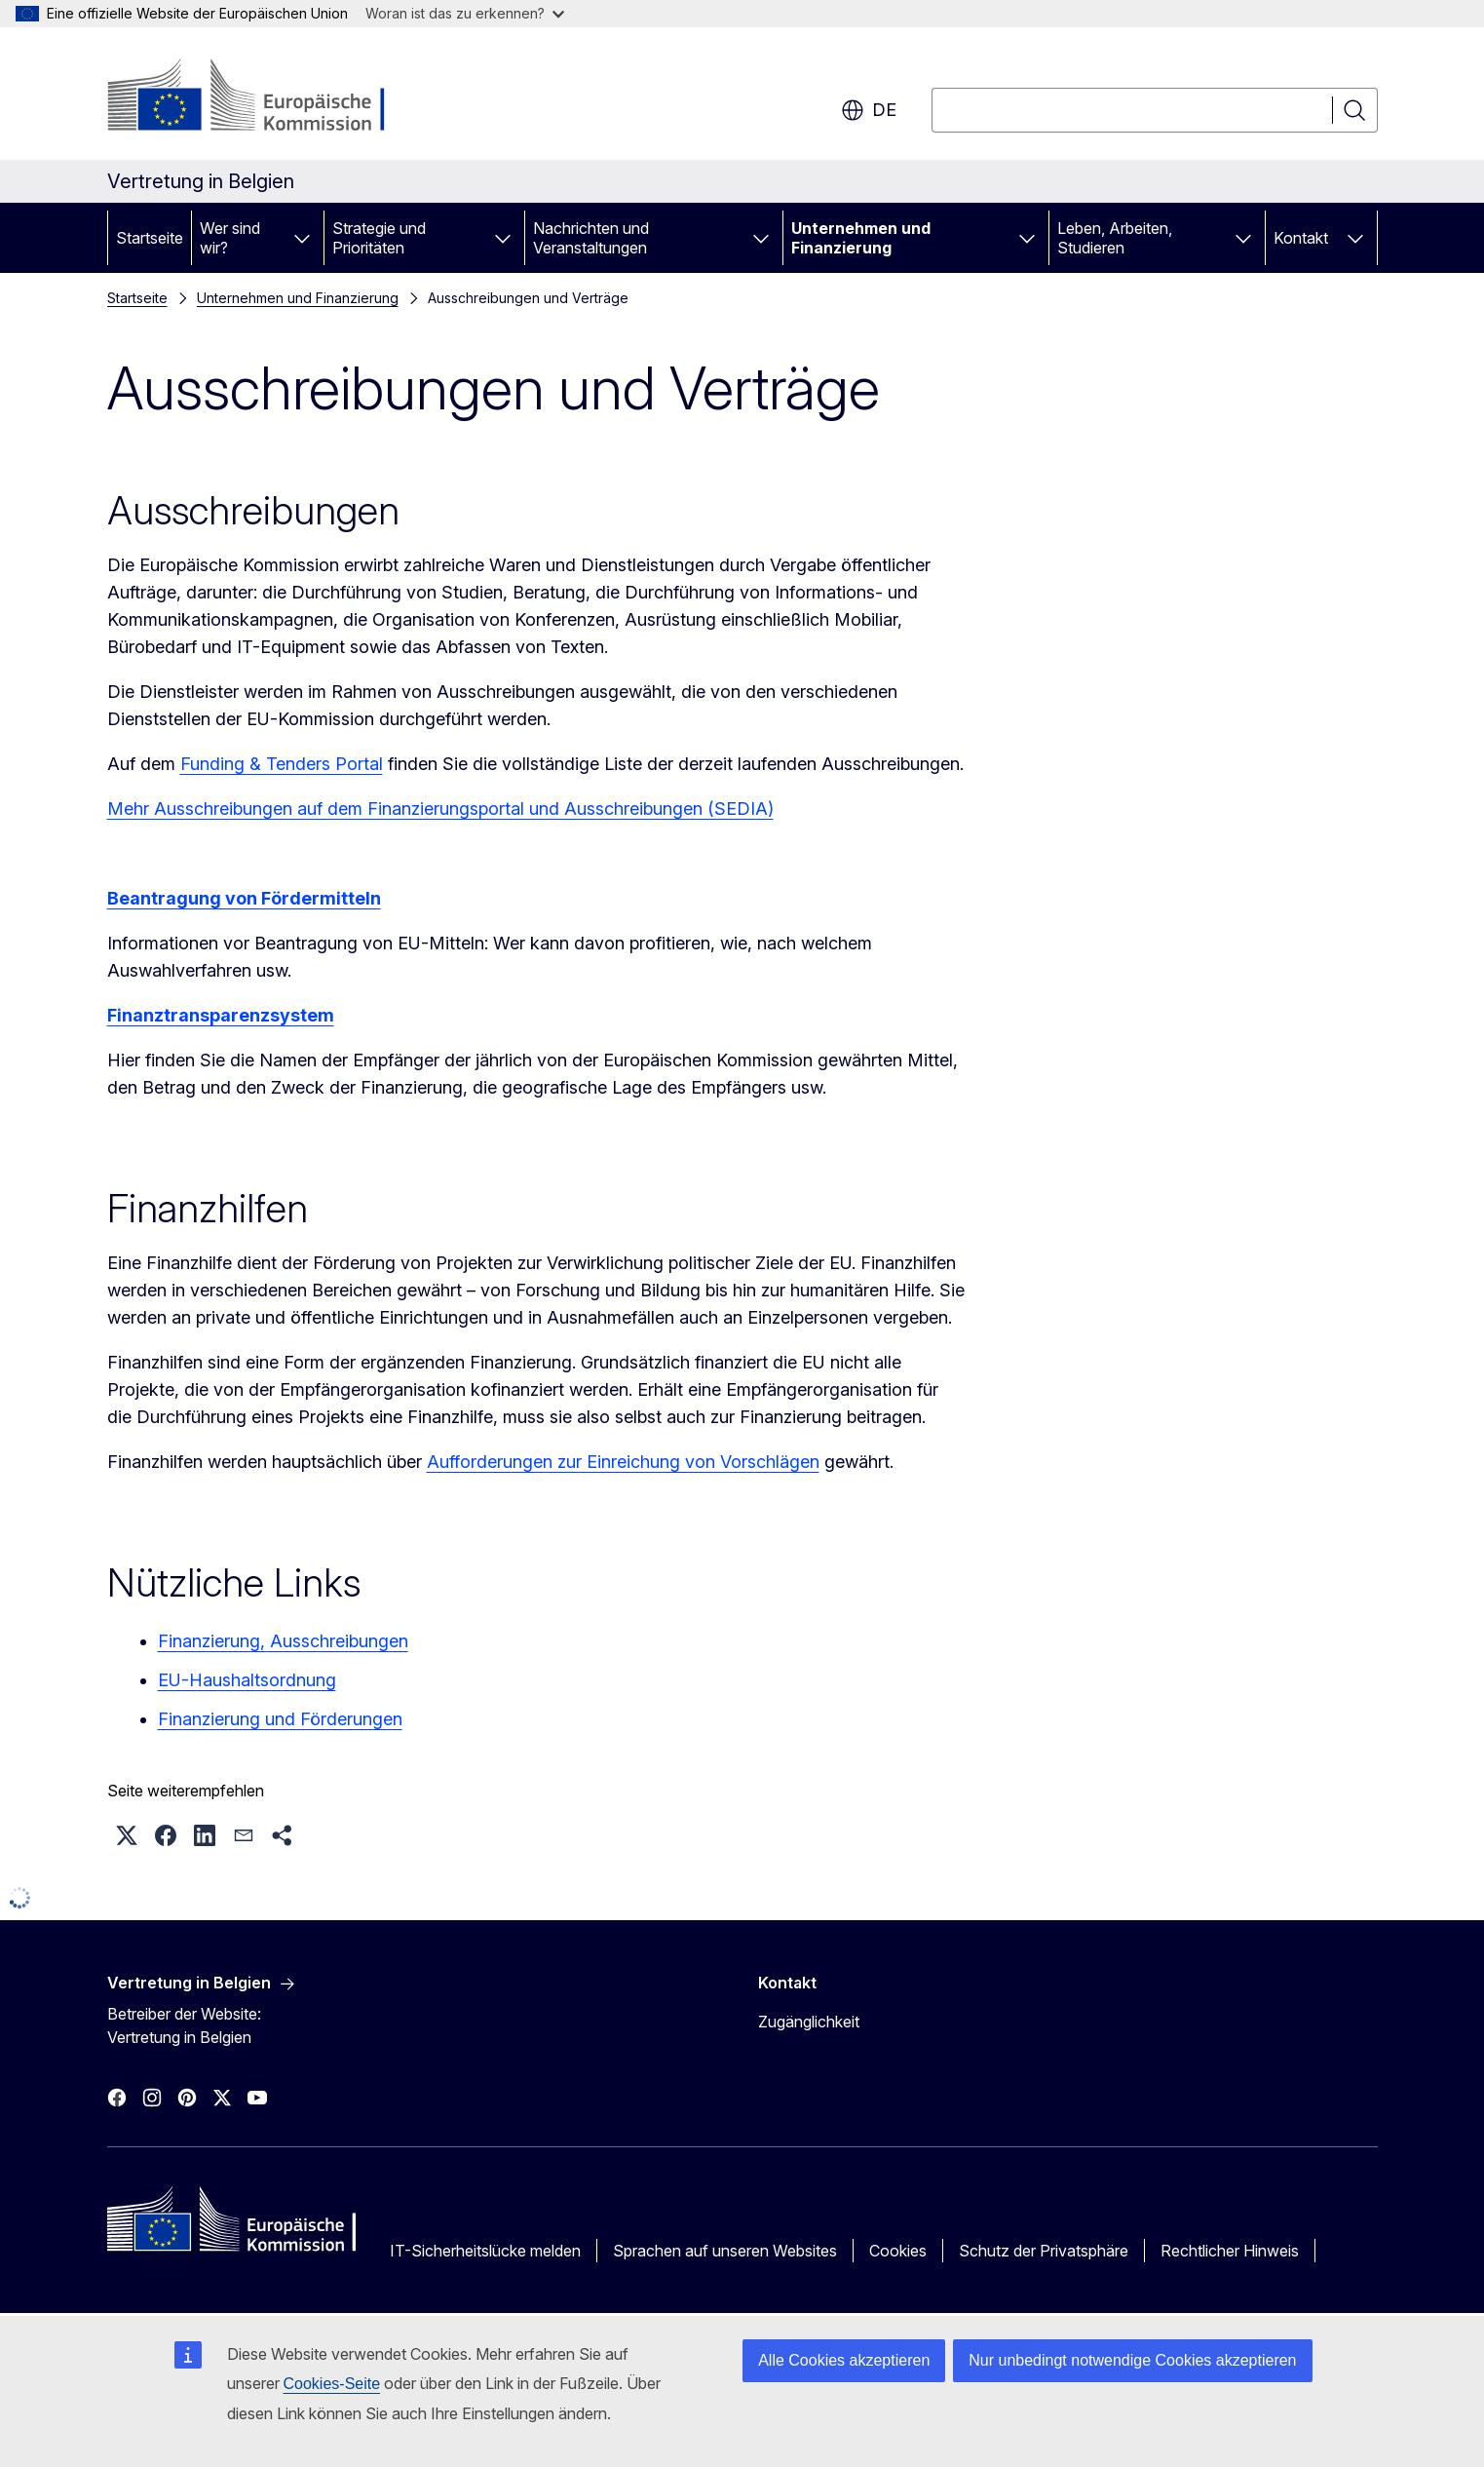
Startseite (149, 238)
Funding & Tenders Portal (281, 763)
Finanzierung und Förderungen (280, 1719)
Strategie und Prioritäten (379, 237)
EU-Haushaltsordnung (247, 1680)
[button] (126, 1835)
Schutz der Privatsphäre (1043, 2250)
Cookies (898, 2250)
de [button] (868, 110)
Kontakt (1301, 238)
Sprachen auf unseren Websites (725, 2250)
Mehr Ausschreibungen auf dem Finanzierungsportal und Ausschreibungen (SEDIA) (440, 808)
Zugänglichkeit (808, 2021)
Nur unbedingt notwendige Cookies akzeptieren (1132, 2360)
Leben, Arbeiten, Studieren (1114, 237)
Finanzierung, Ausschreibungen (283, 1641)
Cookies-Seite (332, 2383)
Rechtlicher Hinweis (1230, 2250)
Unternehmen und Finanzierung (861, 237)
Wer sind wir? (230, 237)
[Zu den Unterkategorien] (302, 238)
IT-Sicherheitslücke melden (485, 2250)
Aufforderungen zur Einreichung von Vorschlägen (623, 1461)
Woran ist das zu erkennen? (464, 13)
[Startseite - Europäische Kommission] (264, 97)
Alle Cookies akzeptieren (844, 2360)
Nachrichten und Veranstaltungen (591, 237)
